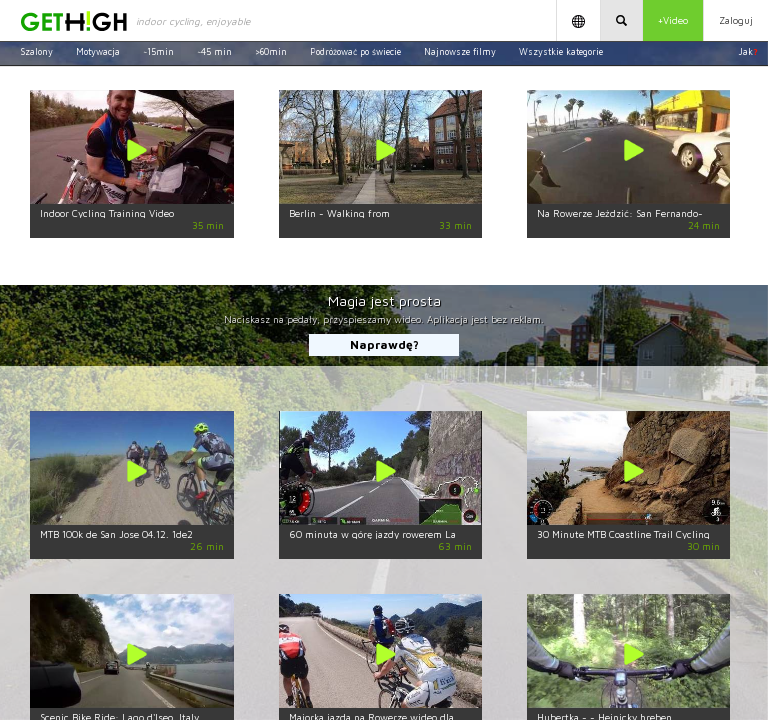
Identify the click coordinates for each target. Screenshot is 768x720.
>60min (271, 51)
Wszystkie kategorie (561, 51)
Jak (748, 51)
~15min (158, 51)
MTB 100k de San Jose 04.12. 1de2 (116, 534)
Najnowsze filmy (460, 51)
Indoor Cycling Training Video (107, 213)
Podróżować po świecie (355, 51)
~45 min (214, 51)
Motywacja (98, 51)
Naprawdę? (384, 344)
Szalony (36, 51)
